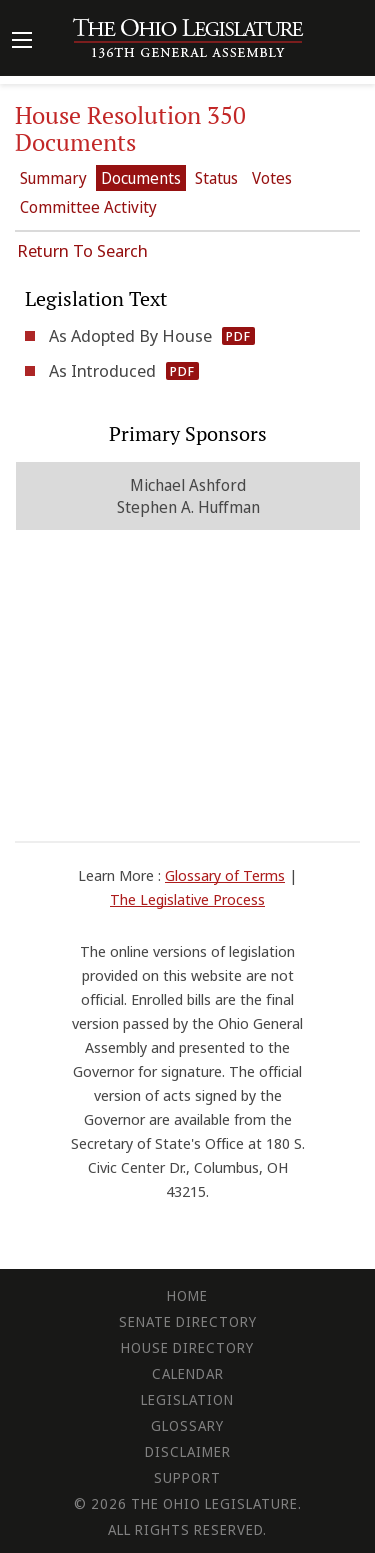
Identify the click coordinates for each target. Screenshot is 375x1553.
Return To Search (82, 250)
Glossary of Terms (225, 875)
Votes (272, 178)
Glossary (187, 1425)
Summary (53, 178)
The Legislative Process (187, 899)
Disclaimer (188, 1451)
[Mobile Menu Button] (22, 42)
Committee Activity (88, 207)
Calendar (188, 1373)
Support (187, 1477)
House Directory (187, 1347)
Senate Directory (188, 1321)
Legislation (187, 1399)
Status (216, 178)
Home (187, 1295)
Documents (141, 178)
